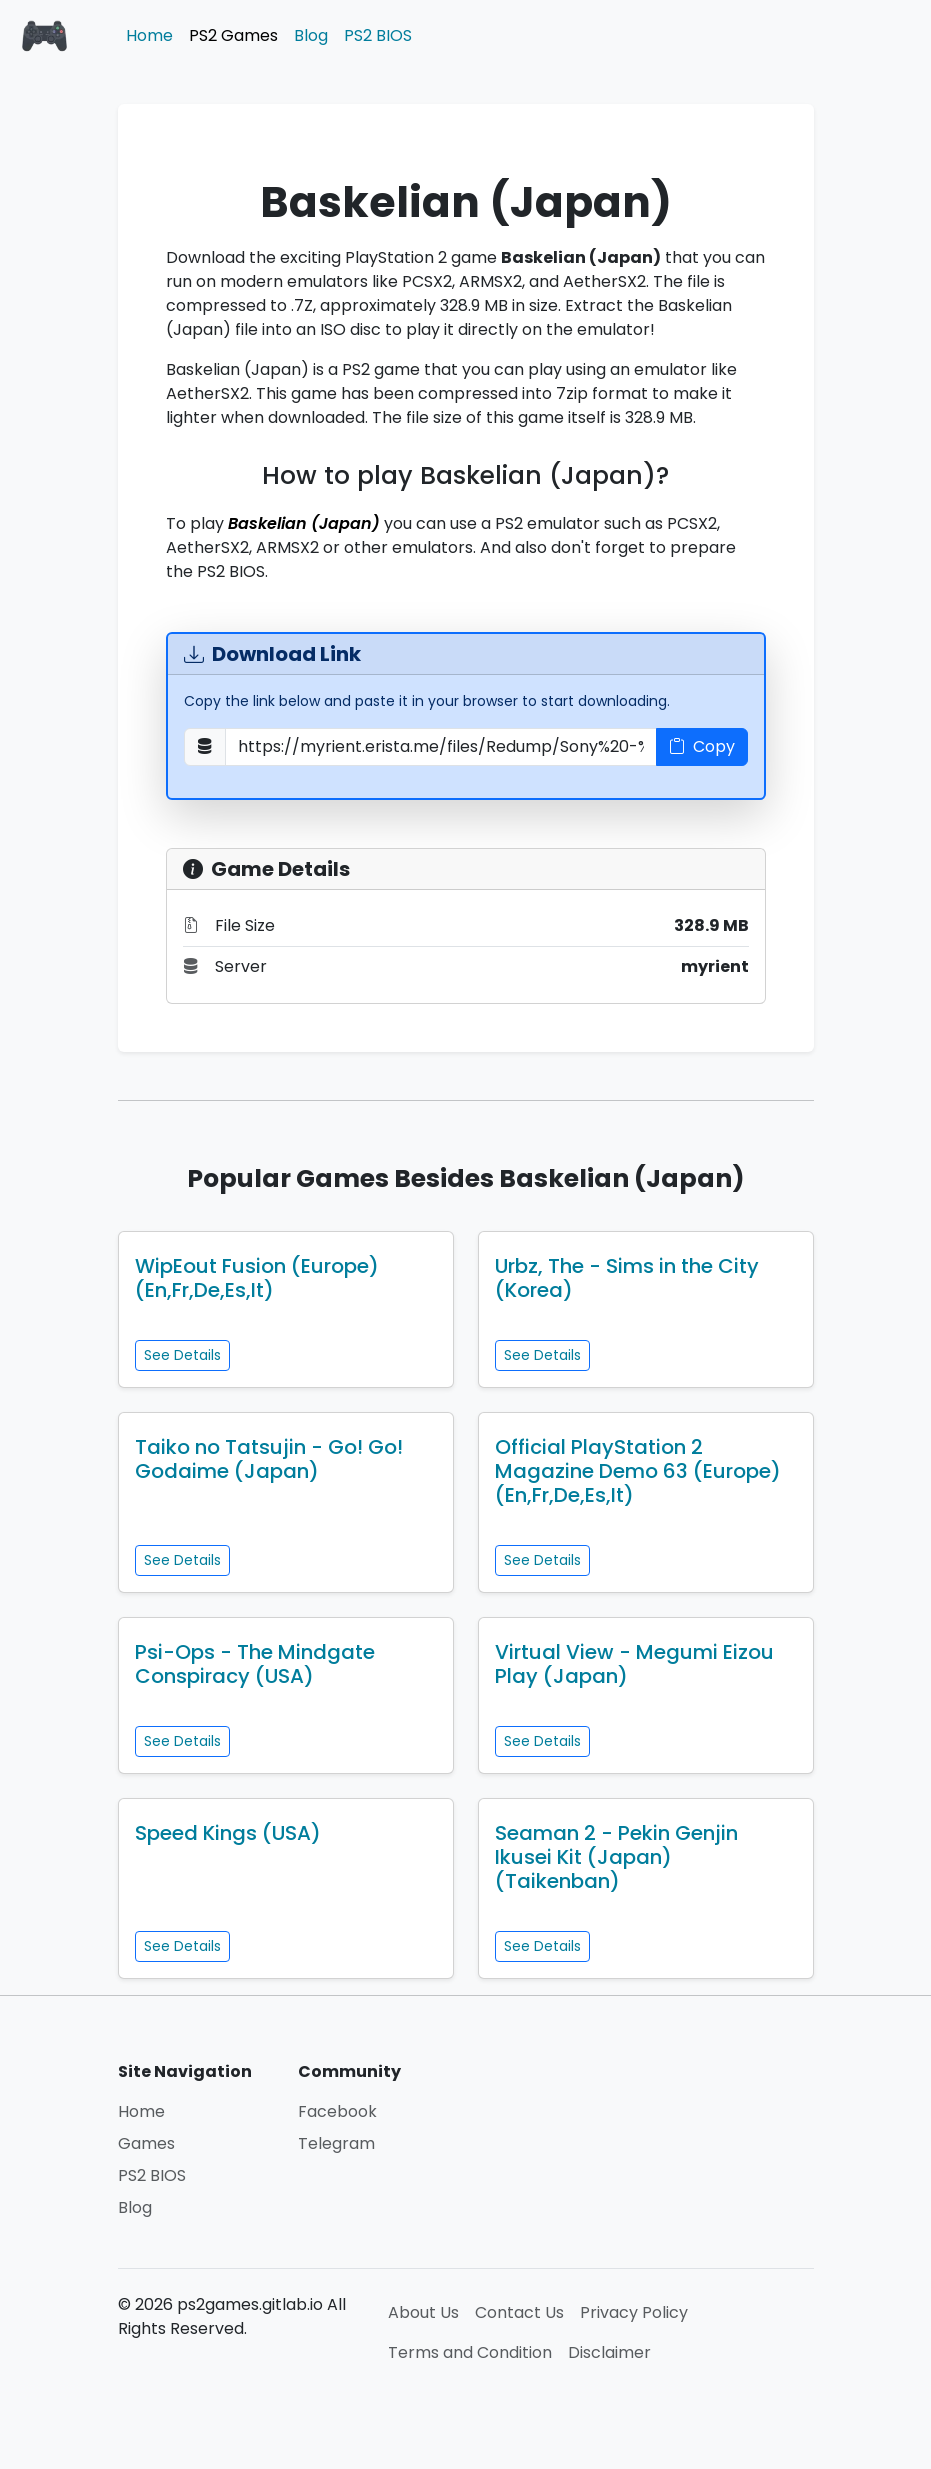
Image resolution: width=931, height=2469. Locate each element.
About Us (423, 2312)
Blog (311, 35)
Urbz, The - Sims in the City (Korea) (627, 1278)
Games (146, 2143)
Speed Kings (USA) (228, 1833)
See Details (182, 1355)
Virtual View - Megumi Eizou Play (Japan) (634, 1664)
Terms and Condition (470, 2352)
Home (149, 35)
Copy (702, 746)
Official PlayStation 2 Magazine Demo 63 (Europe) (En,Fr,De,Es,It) (638, 1471)
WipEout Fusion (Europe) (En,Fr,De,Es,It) (257, 1278)
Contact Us (519, 2312)
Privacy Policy (634, 2312)
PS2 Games (233, 35)
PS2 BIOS (378, 35)
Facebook (337, 2111)
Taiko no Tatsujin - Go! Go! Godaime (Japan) (269, 1459)
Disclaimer (609, 2352)
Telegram (336, 2143)
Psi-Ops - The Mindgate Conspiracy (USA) (255, 1664)
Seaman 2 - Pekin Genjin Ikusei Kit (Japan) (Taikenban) (616, 1857)
